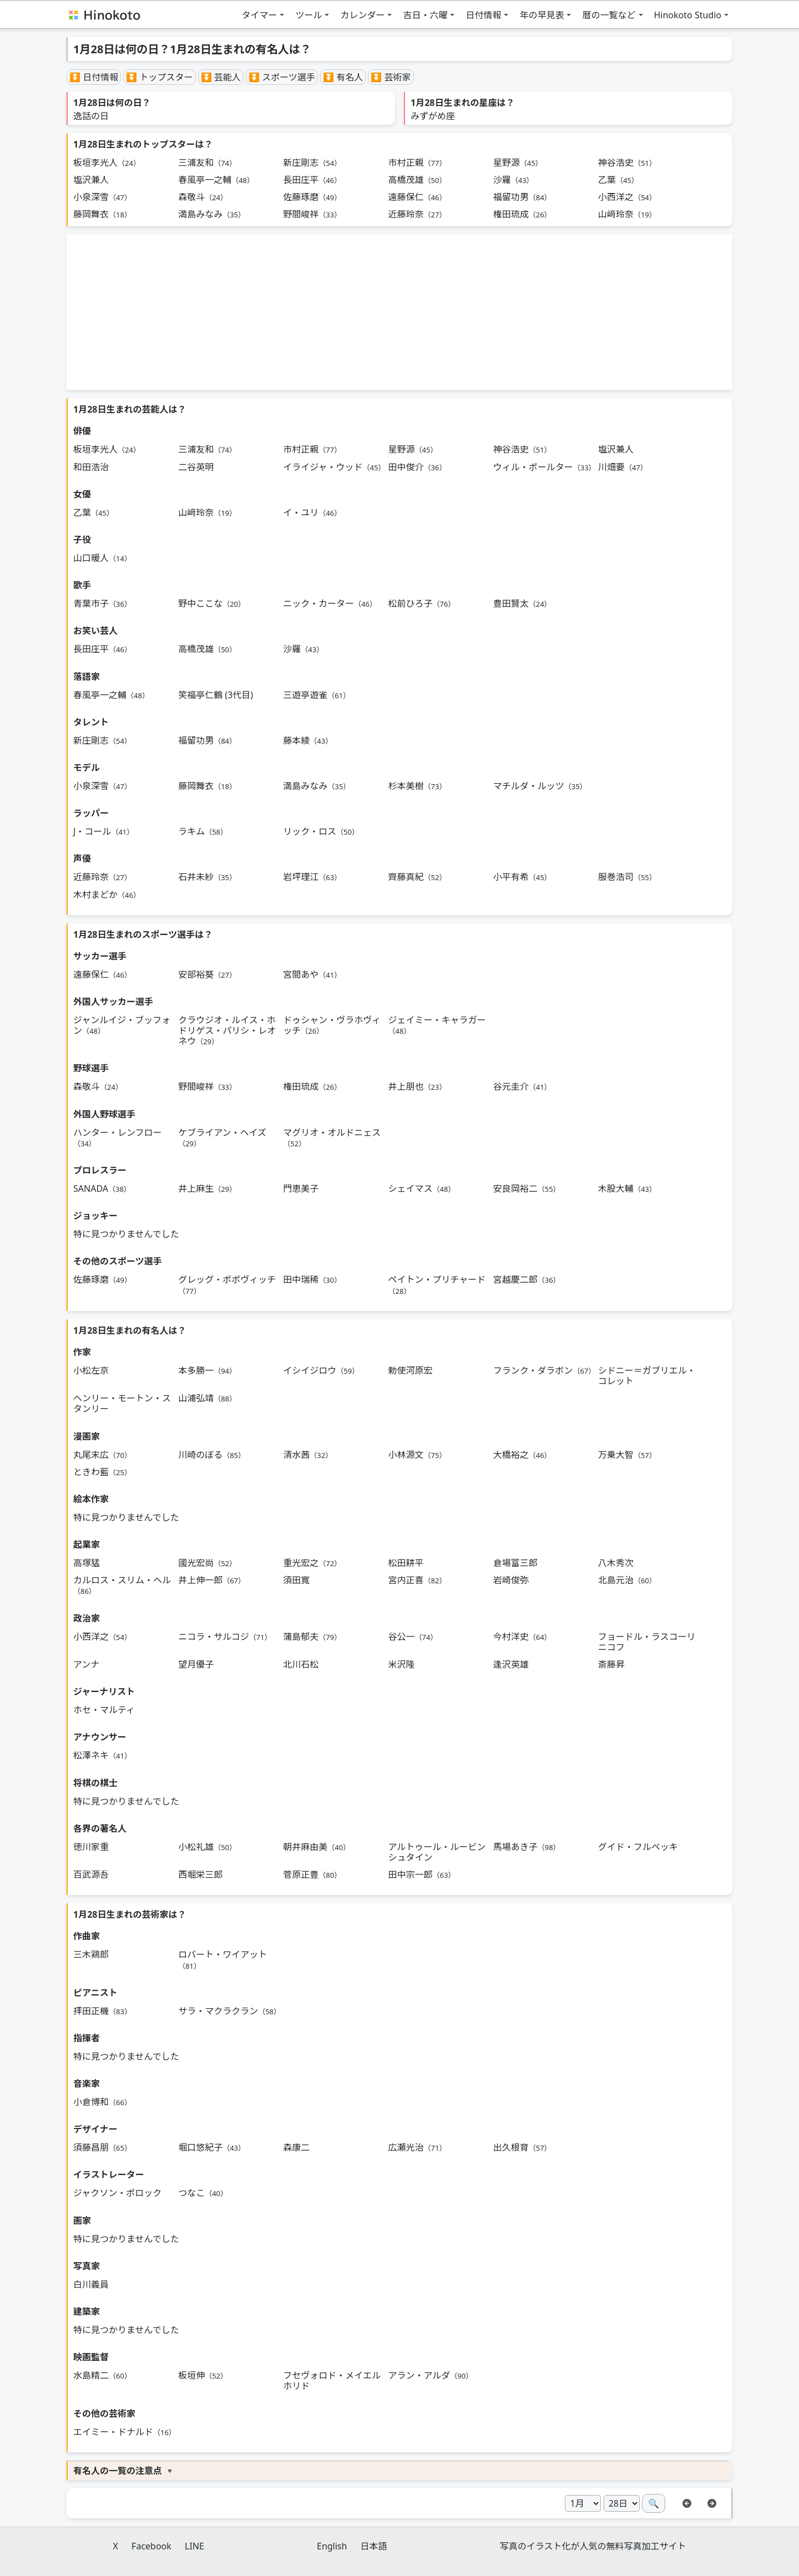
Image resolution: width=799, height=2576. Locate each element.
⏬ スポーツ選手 (282, 77)
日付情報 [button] (483, 15)
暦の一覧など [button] (608, 15)
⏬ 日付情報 (93, 77)
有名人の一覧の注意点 (117, 2471)
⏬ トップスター (159, 77)
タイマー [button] (259, 15)
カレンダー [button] (362, 15)
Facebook (151, 2546)
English (332, 2546)
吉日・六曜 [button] (425, 15)
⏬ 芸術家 (391, 77)
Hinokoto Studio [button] (688, 15)
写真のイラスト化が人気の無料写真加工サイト (593, 2546)
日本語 (374, 2546)
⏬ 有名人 (343, 77)
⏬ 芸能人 (221, 77)
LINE (194, 2546)
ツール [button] (308, 15)
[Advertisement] (399, 312)
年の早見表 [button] (541, 15)
